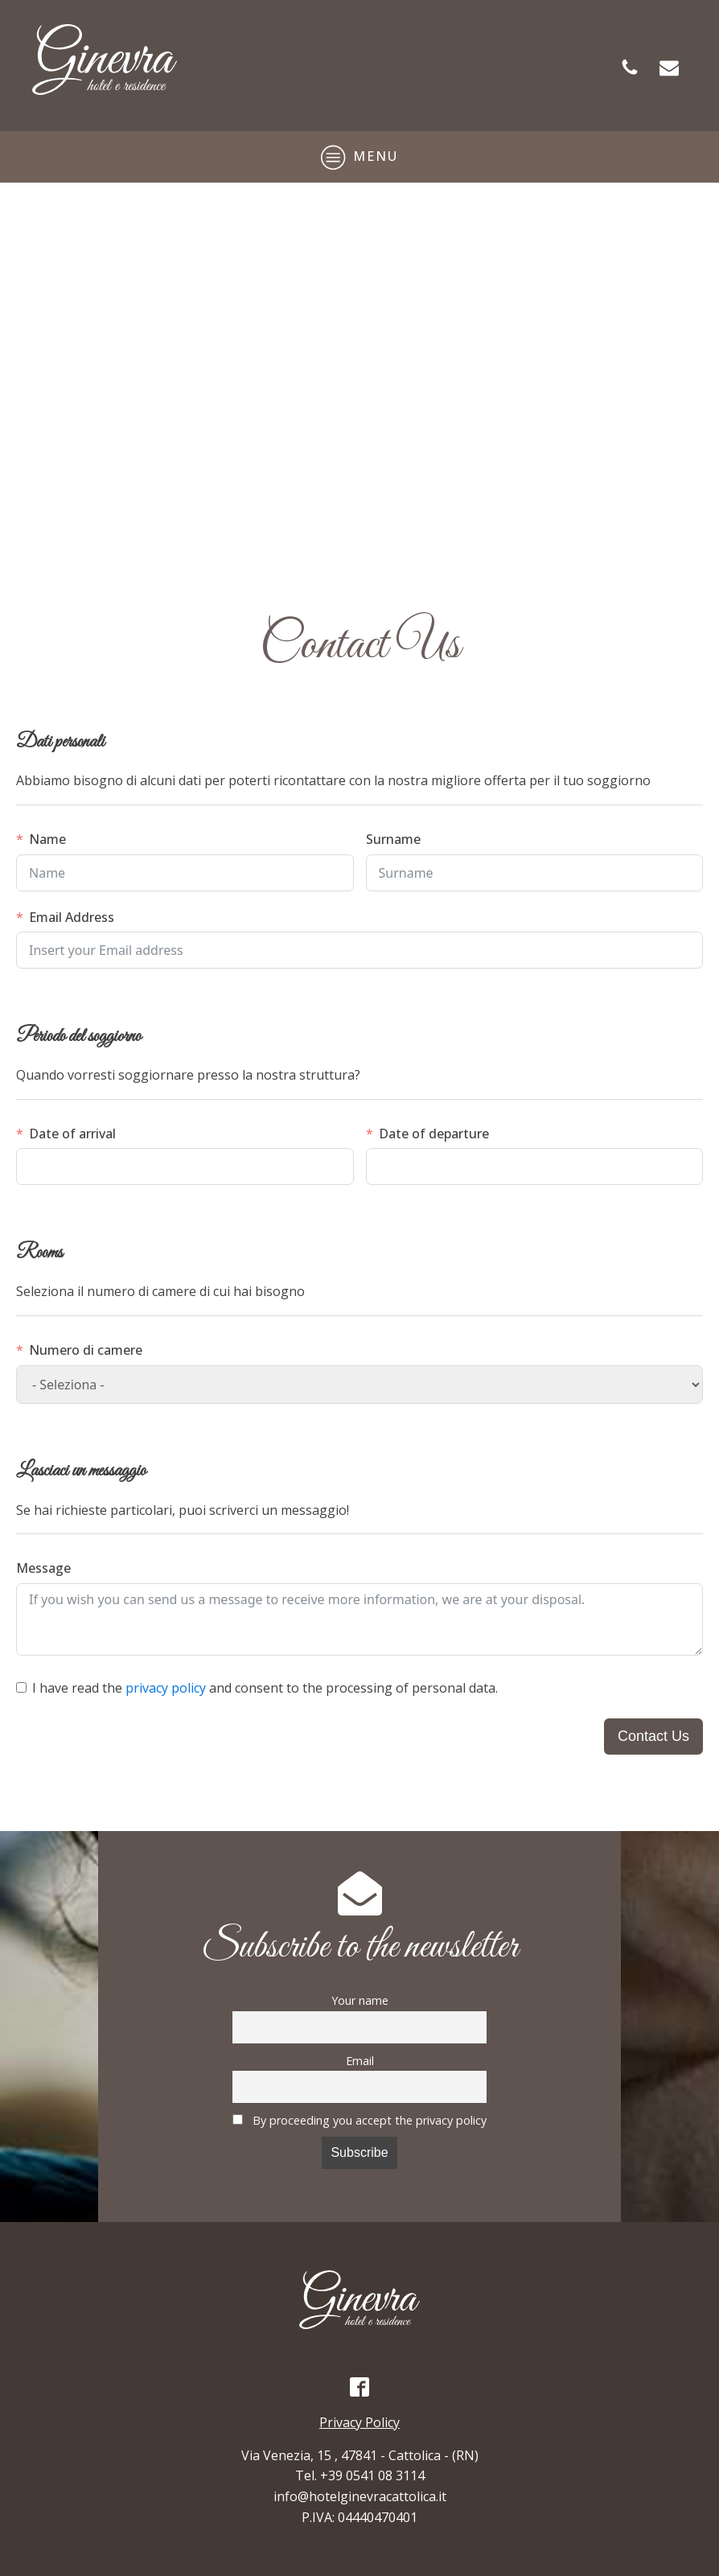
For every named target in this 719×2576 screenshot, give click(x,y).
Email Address (71, 917)
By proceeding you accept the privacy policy (359, 2120)
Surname (393, 839)
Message (43, 1568)
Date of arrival (72, 1133)
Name (47, 839)
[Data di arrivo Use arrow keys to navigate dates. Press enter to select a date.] (185, 1166)
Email (360, 2060)
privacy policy (165, 1688)
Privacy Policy (359, 2422)
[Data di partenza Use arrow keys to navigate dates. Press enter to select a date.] (535, 1166)
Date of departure (434, 1133)
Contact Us (653, 1736)
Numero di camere (85, 1350)
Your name (359, 2000)
